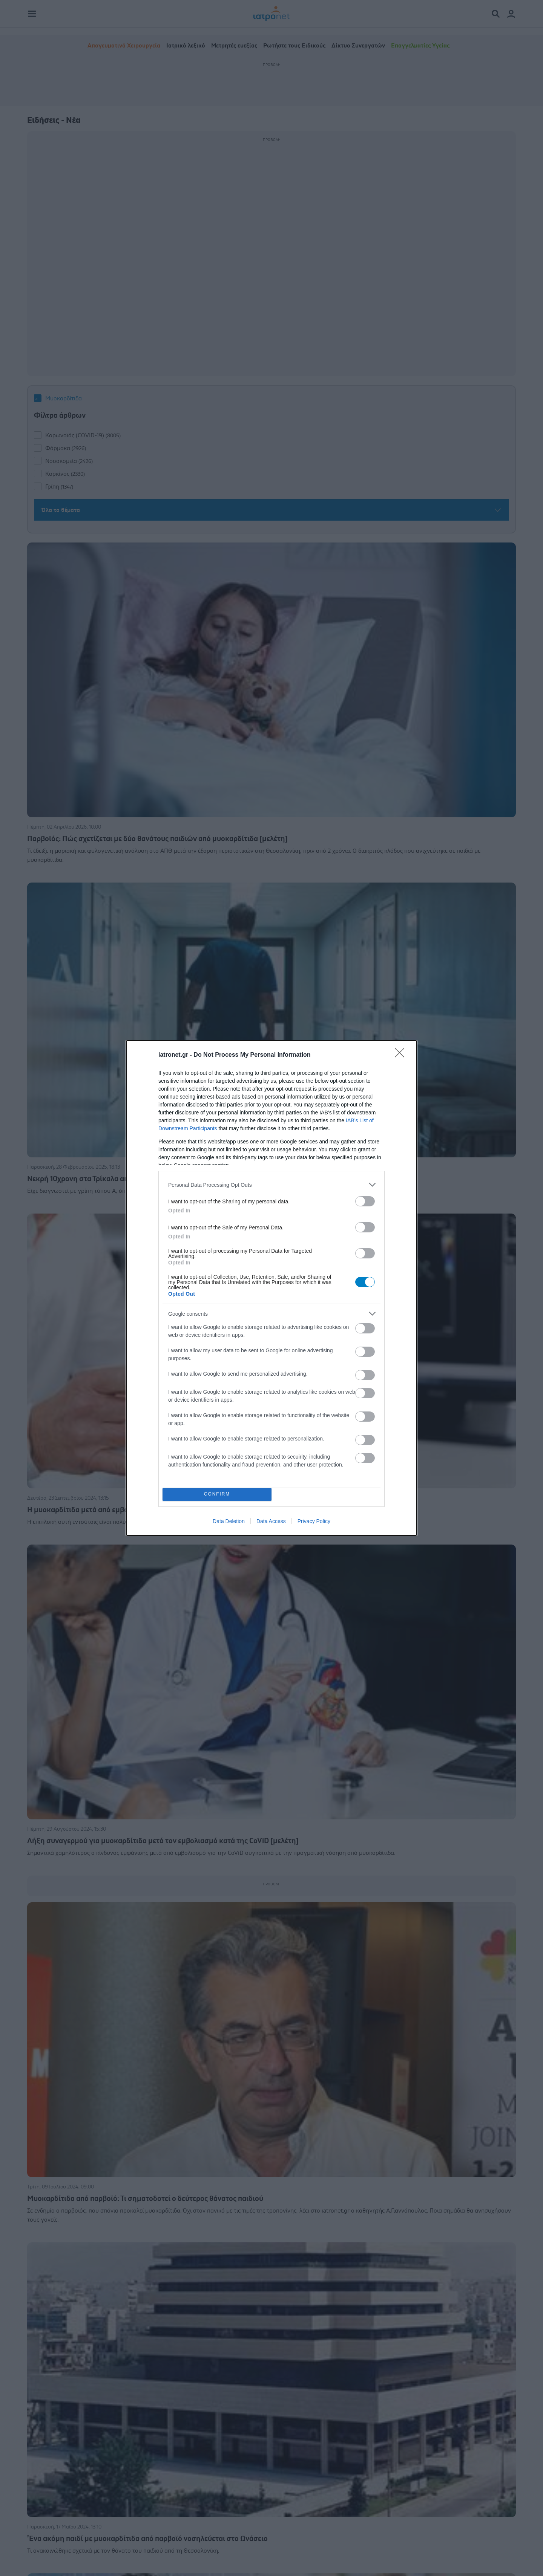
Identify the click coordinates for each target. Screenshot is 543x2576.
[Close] (402, 1055)
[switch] (365, 1201)
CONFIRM (217, 1494)
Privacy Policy (314, 1521)
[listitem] (271, 1185)
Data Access (271, 1521)
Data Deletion (229, 1521)
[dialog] (271, 1288)
